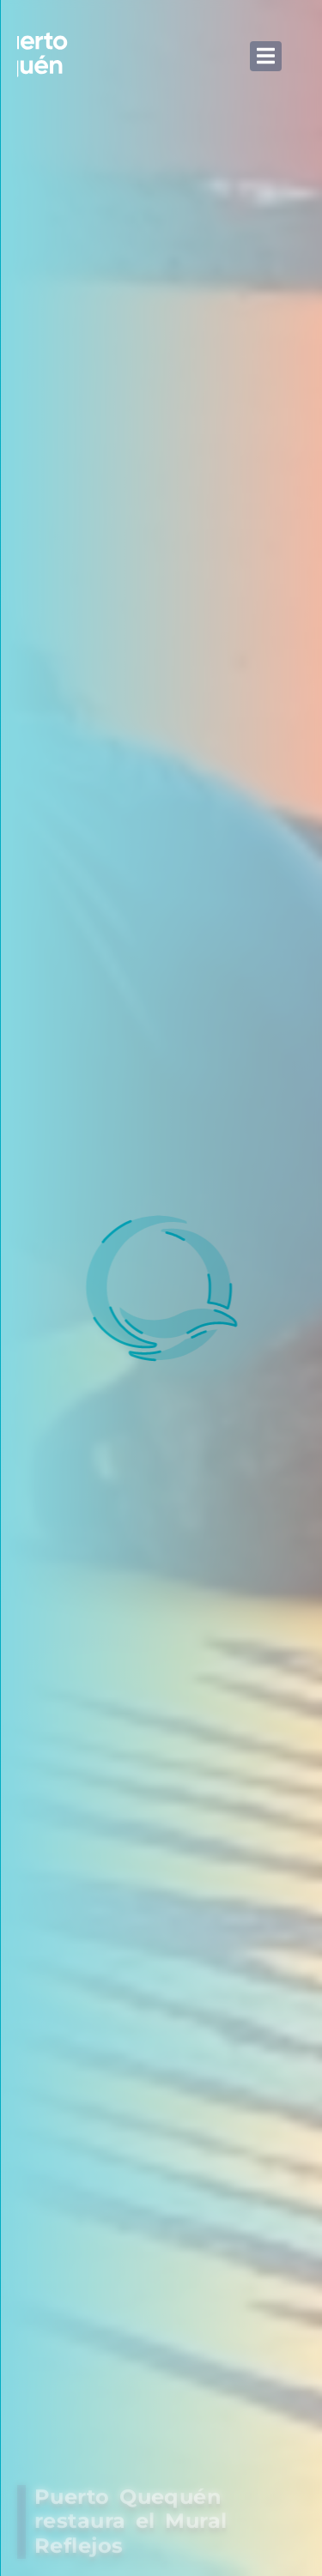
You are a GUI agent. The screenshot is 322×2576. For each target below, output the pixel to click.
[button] (266, 56)
